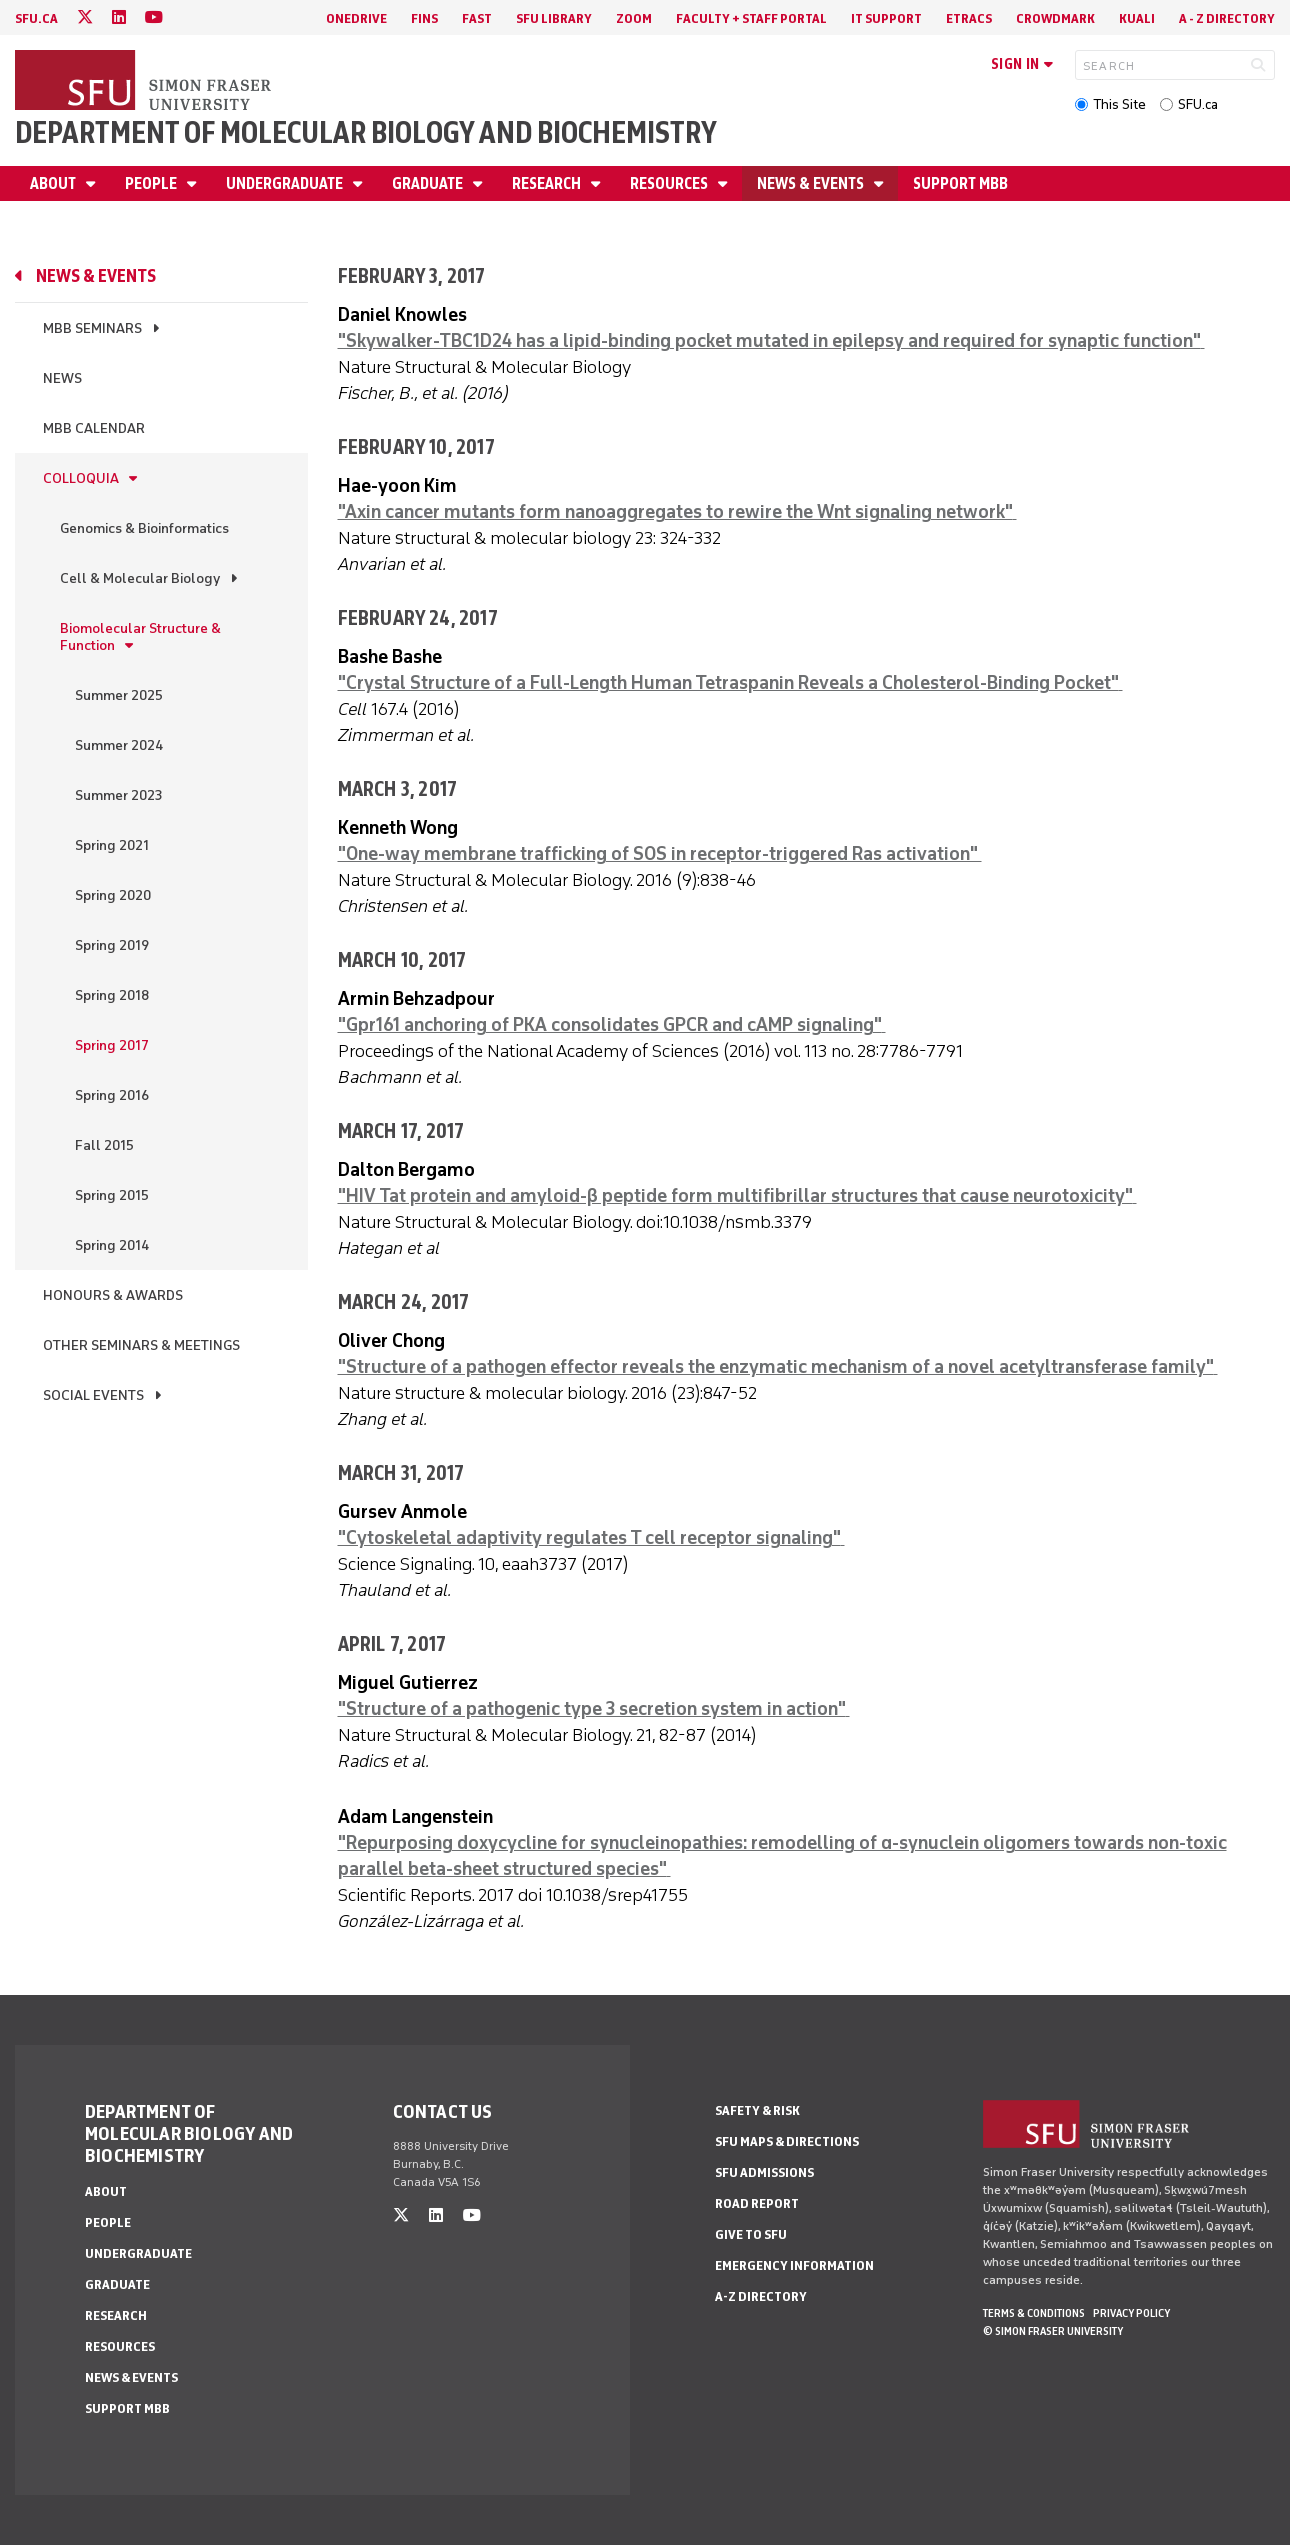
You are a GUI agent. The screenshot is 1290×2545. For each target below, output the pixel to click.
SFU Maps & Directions (787, 2141)
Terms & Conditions (1034, 2313)
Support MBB (960, 183)
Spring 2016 (112, 1095)
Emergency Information (794, 2265)
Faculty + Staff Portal (751, 18)
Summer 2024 (119, 745)
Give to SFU (751, 2234)
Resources (670, 183)
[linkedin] (119, 17)
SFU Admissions (764, 2172)
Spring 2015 (112, 1195)
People (152, 183)
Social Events (93, 1395)
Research (548, 183)
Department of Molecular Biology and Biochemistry (366, 132)
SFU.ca (1198, 104)
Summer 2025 (119, 695)
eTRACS (969, 18)
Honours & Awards (113, 1295)
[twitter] (85, 17)
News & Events (812, 183)
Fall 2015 (104, 1145)
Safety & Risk (757, 2110)
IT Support (886, 18)
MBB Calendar (94, 428)
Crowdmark (1055, 18)
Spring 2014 (112, 1245)
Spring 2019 (112, 945)
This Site (1119, 104)
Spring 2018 (112, 995)
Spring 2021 (112, 845)
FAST (477, 18)
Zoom (634, 18)
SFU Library (554, 18)
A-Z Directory (761, 2296)
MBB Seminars (92, 328)
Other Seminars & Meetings (141, 1345)
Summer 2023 (118, 795)
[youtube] (154, 17)
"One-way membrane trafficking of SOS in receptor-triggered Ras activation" (660, 854)
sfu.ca (36, 18)
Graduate (429, 183)
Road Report (757, 2203)
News (62, 378)
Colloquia (81, 478)
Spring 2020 (113, 895)
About (54, 183)
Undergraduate (286, 183)
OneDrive (356, 18)
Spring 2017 (112, 1045)
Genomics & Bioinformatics (144, 528)
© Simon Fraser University (1053, 2331)
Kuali (1137, 18)
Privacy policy (1131, 2313)
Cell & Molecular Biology (140, 578)
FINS (424, 18)
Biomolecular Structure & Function (140, 637)
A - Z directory (1227, 18)
